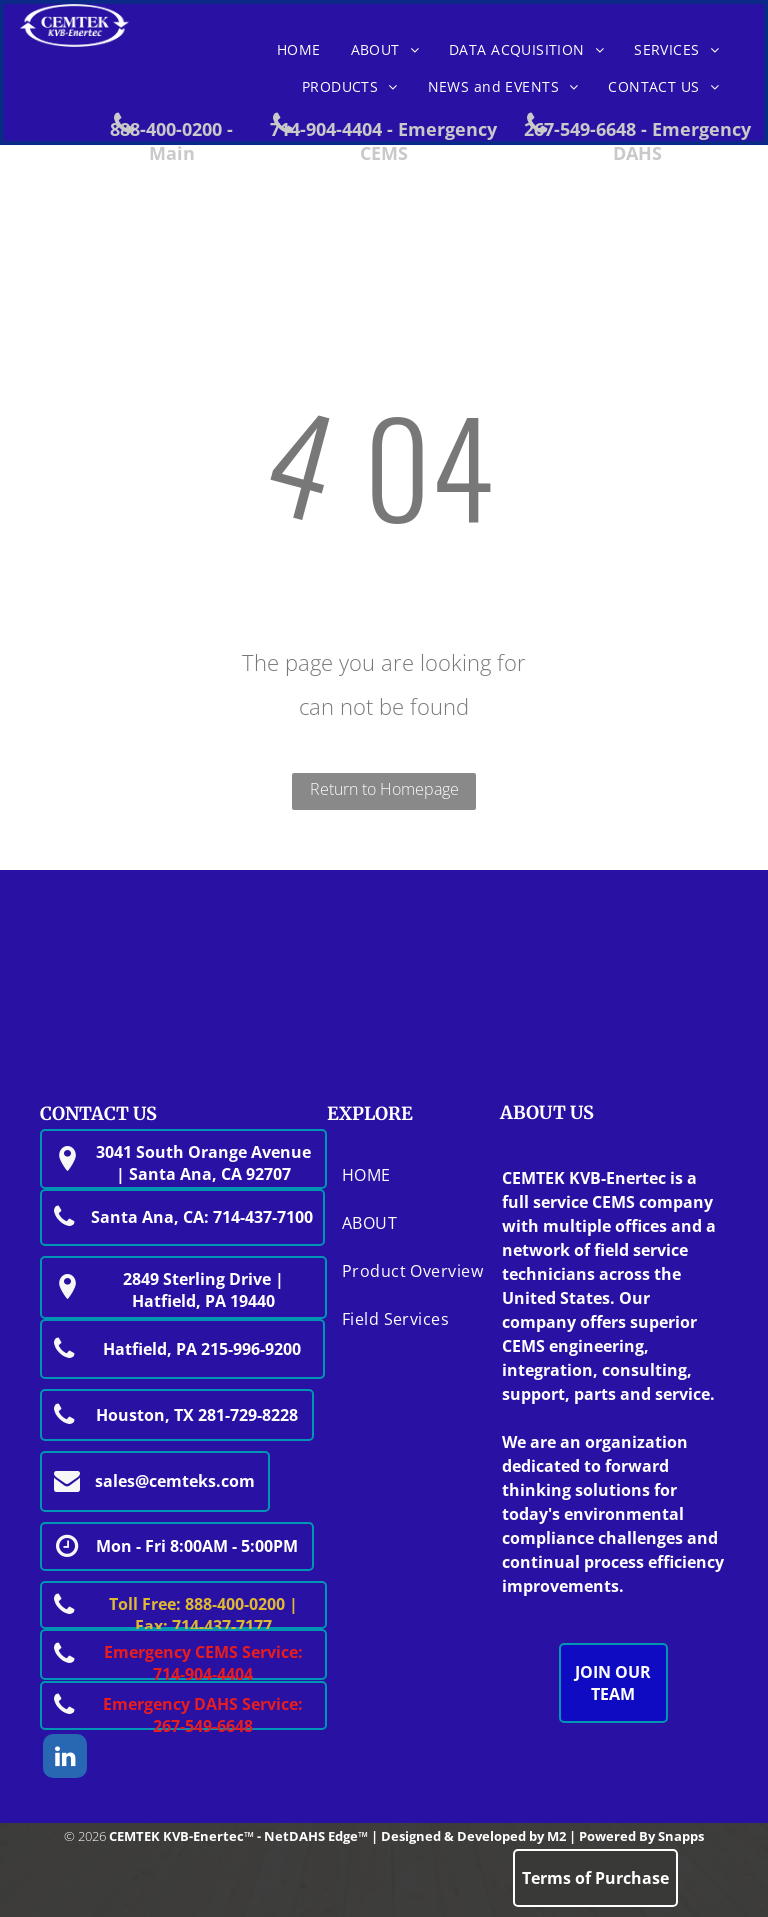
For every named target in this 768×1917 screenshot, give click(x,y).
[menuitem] (299, 50)
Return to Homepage (384, 789)
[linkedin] (65, 1758)
